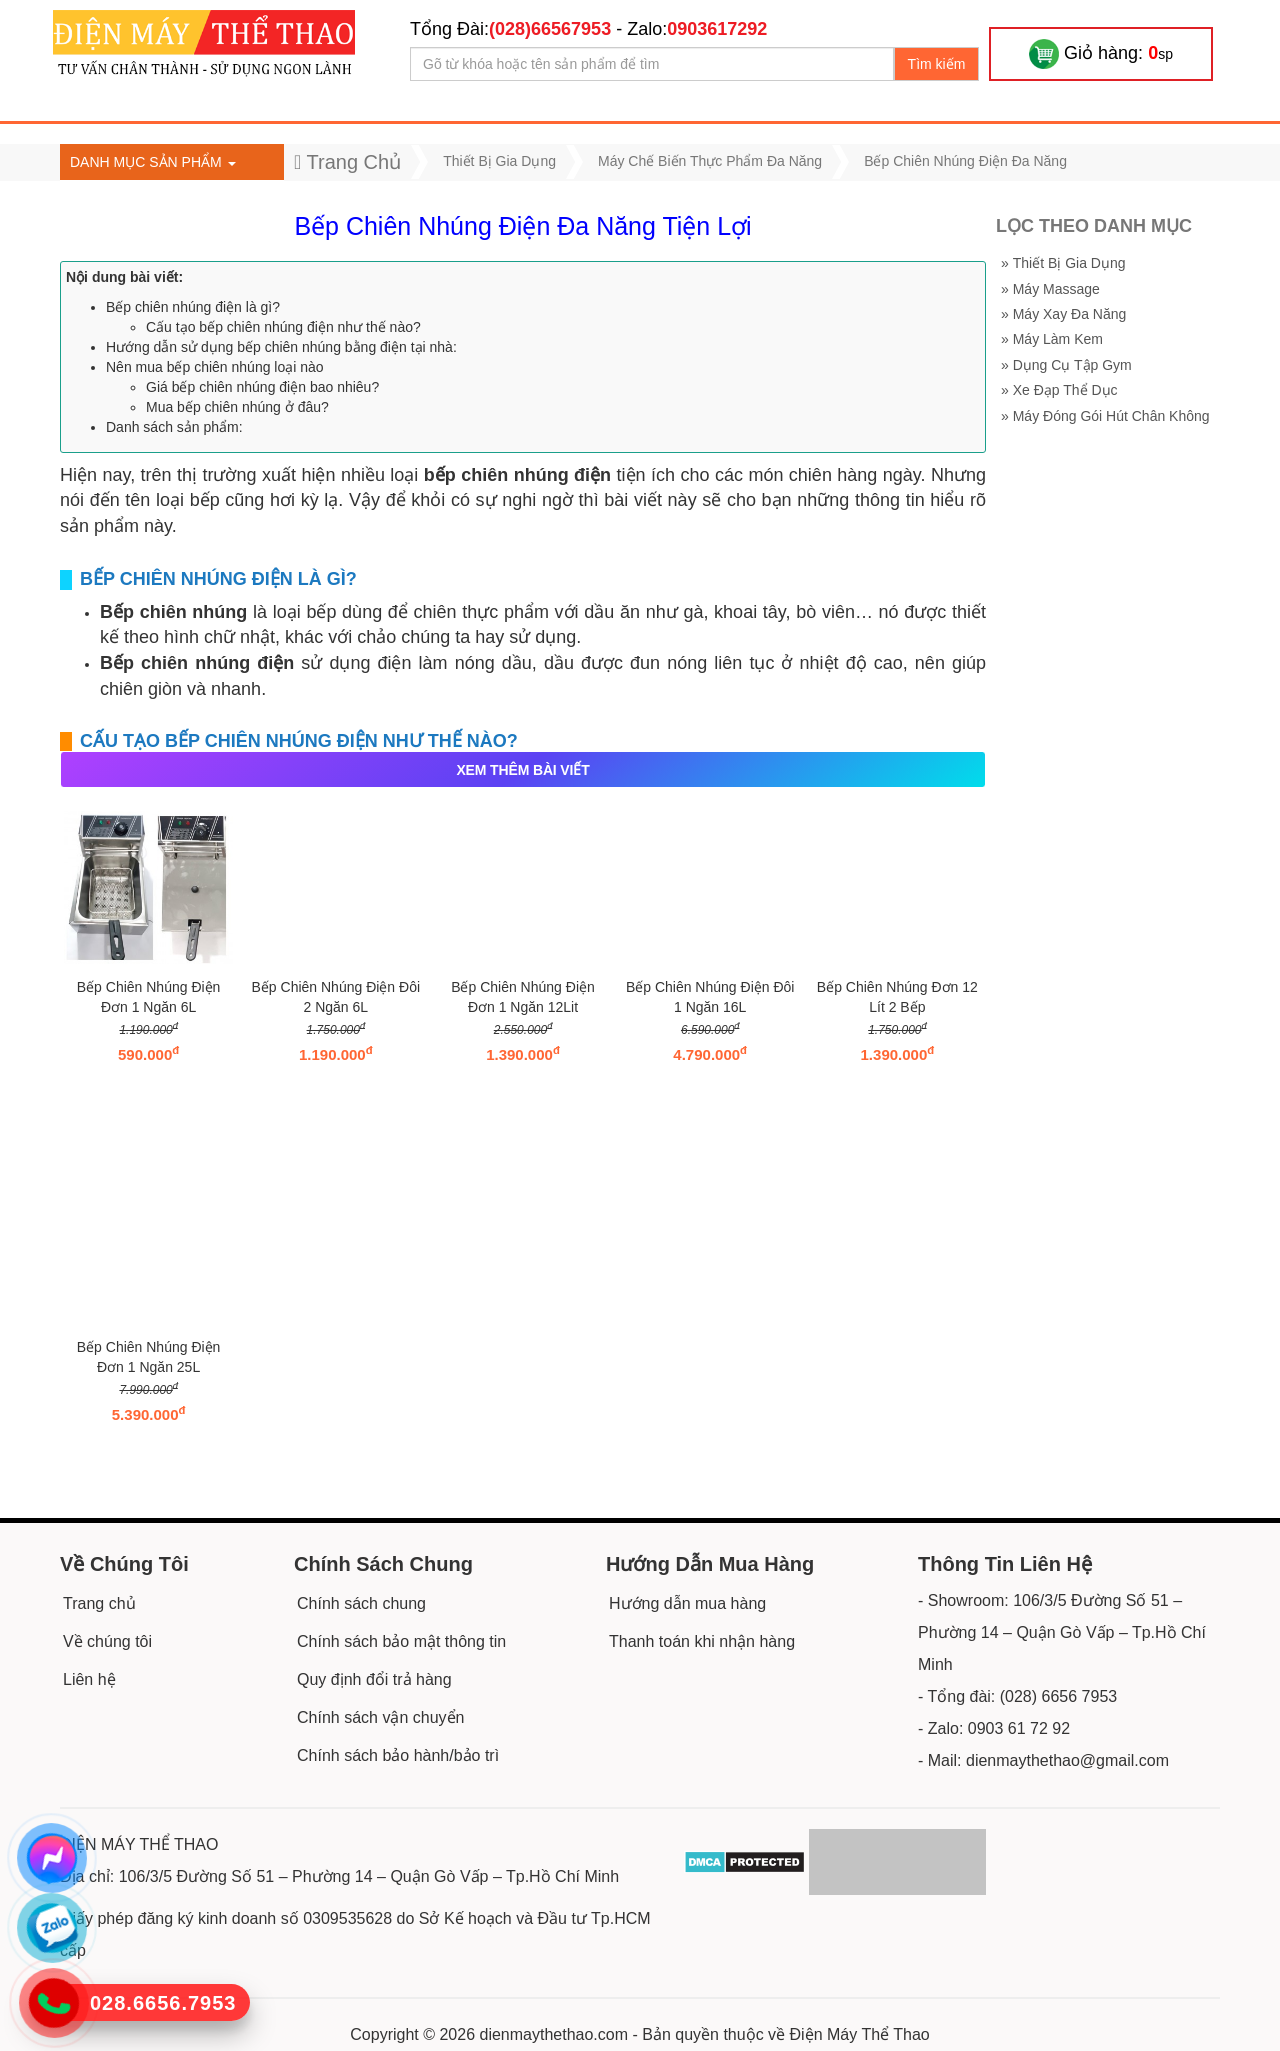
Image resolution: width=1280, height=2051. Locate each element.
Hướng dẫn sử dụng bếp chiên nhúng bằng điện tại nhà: (281, 347)
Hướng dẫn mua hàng (687, 1603)
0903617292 (717, 29)
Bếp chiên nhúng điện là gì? (193, 307)
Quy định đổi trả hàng (374, 1679)
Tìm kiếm (937, 64)
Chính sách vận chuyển (380, 1717)
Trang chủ (99, 1603)
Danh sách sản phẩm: (174, 427)
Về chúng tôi (107, 1641)
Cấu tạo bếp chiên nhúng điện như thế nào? (283, 327)
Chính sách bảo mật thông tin (401, 1641)
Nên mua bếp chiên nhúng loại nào (215, 367)
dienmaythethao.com (554, 2034)
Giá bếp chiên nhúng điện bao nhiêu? (262, 387)
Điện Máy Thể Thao (860, 2034)
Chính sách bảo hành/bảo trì (398, 1755)
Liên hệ (89, 1679)
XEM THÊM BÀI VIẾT (522, 770)
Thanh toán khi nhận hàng (702, 1641)
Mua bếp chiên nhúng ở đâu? (237, 407)
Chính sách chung (361, 1603)
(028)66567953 (550, 29)
